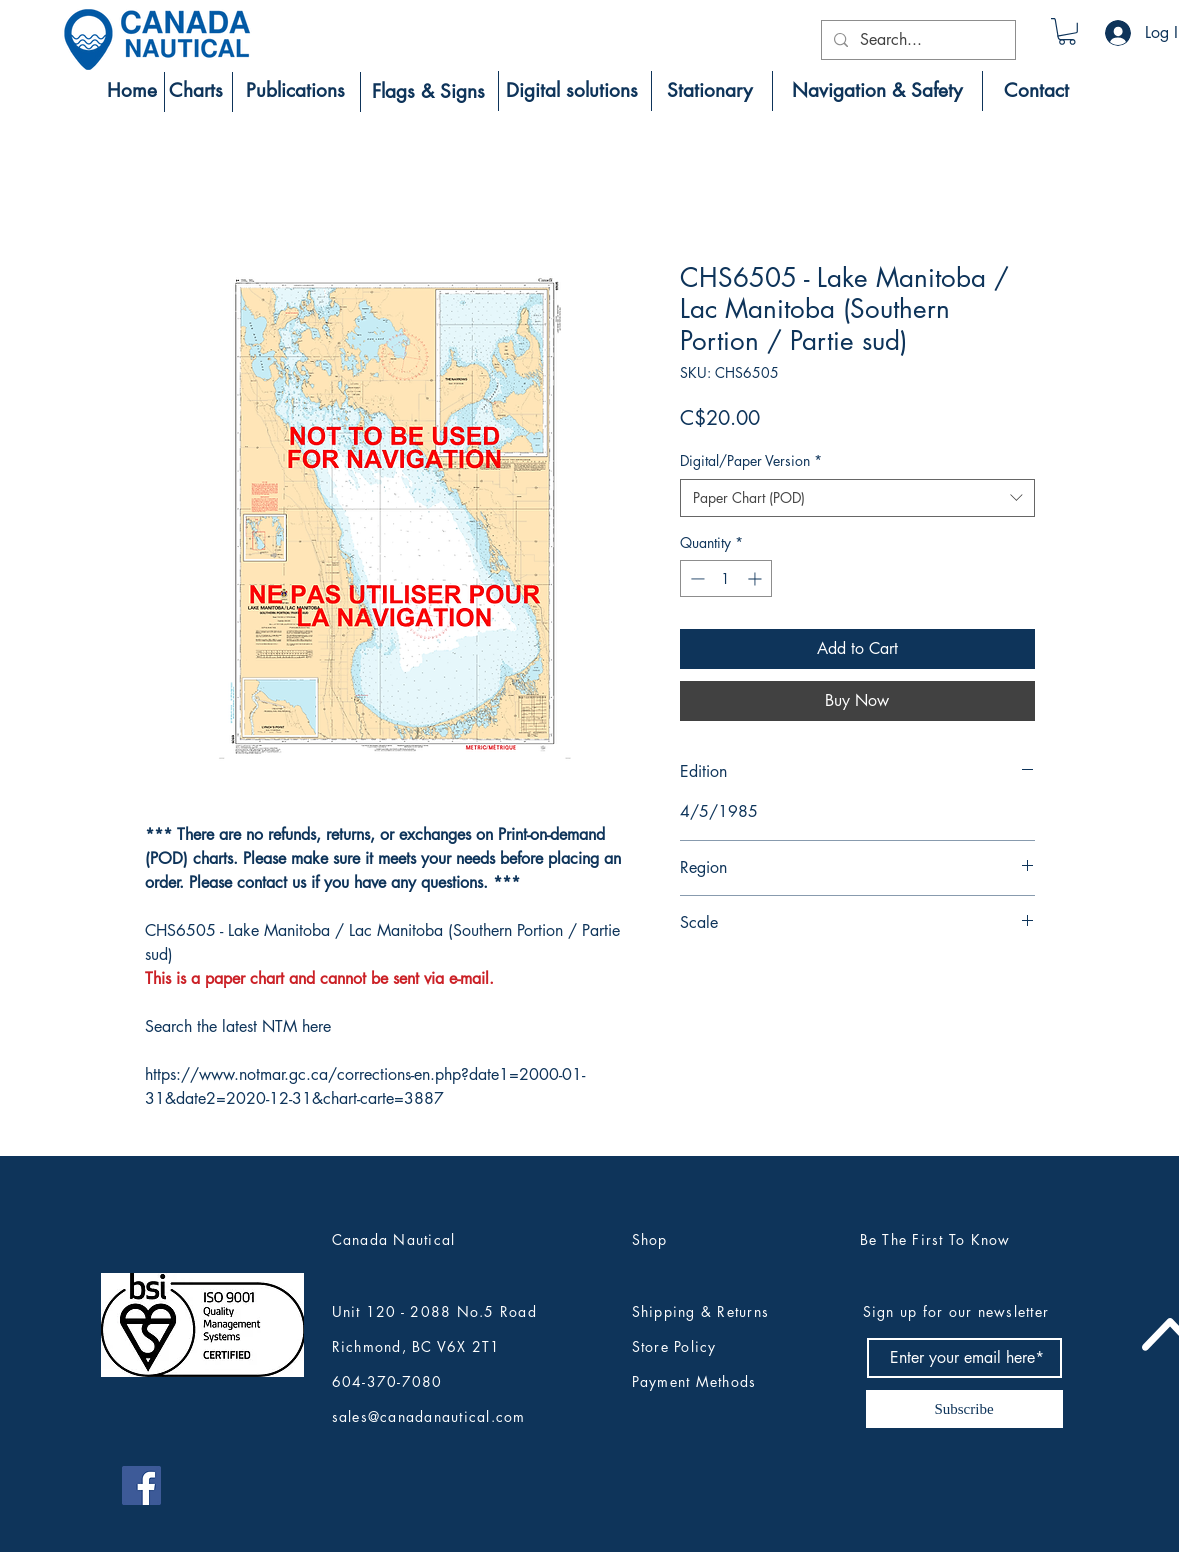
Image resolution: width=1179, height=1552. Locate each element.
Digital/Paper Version (751, 460)
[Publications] (296, 91)
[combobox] (857, 498)
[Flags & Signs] (428, 92)
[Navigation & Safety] (877, 91)
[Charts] (196, 91)
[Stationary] (710, 91)
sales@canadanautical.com (429, 1416)
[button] (1067, 31)
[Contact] (1036, 91)
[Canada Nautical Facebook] (141, 1485)
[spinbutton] (726, 578)
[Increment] (756, 578)
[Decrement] (695, 578)
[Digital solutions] (572, 91)
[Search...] (916, 40)
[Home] (132, 91)
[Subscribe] (964, 1409)
